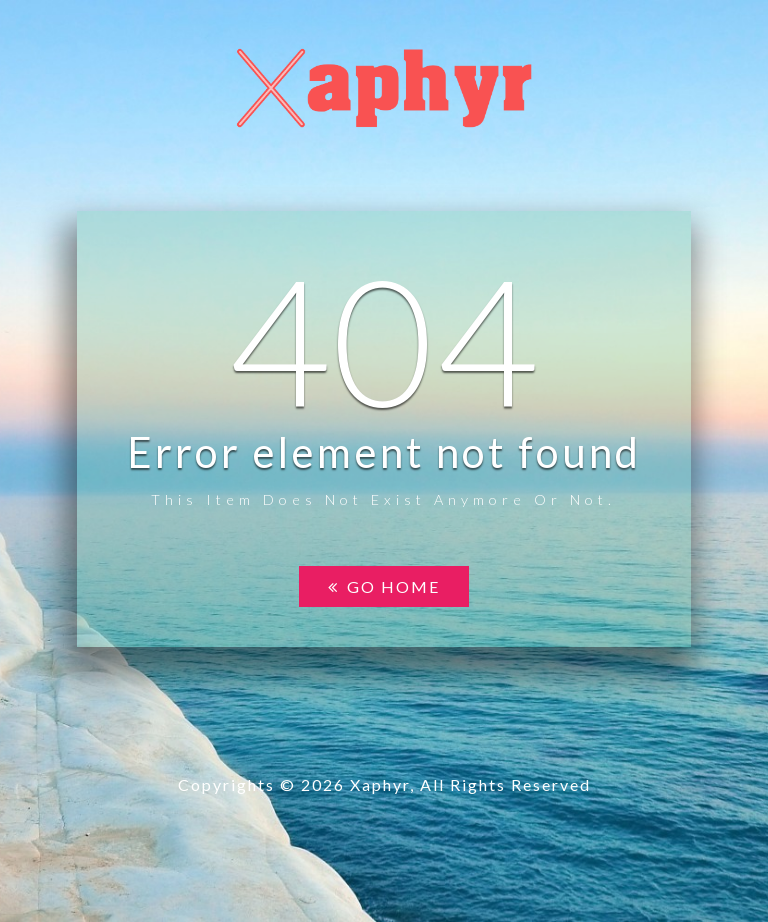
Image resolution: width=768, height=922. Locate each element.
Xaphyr (380, 784)
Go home (384, 586)
